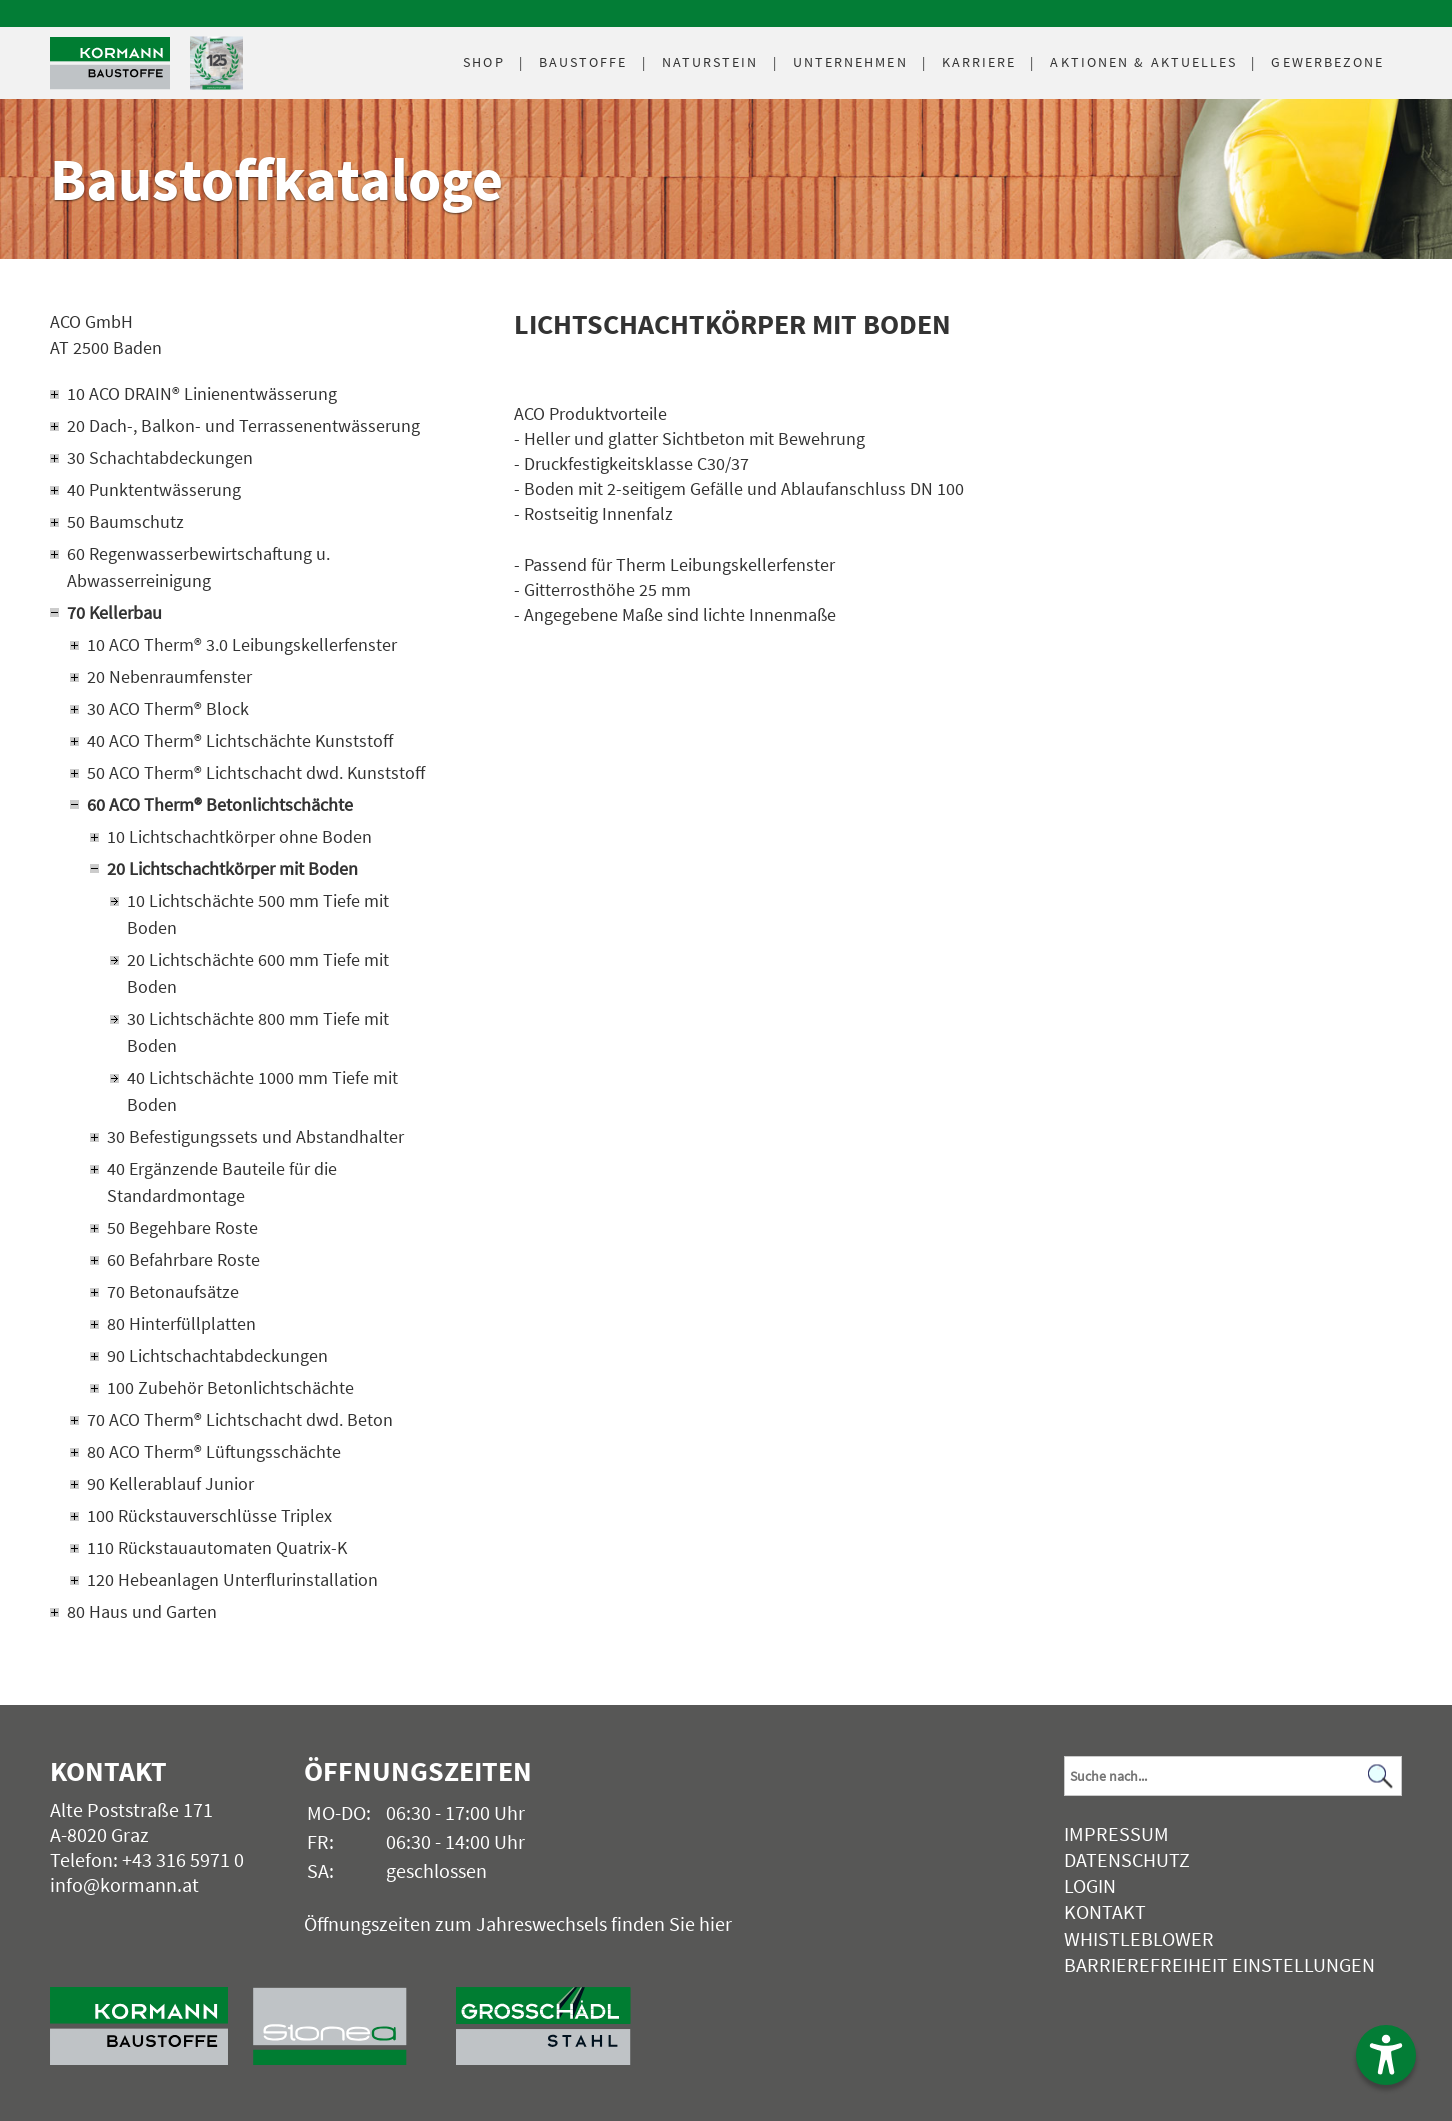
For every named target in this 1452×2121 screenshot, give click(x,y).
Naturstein (710, 62)
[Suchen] (1381, 1775)
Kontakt (1105, 1911)
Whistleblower (1139, 1938)
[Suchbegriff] (1233, 1776)
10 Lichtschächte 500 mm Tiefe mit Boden (258, 914)
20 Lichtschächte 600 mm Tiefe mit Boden (258, 973)
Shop (483, 62)
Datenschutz (1127, 1859)
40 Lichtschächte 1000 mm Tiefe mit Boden (262, 1091)
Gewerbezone (1327, 62)
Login (1090, 1885)
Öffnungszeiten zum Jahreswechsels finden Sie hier (518, 1923)
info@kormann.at (124, 1884)
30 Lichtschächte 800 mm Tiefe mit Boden (258, 1032)
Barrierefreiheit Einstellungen (1219, 1964)
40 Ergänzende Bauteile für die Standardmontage (222, 1182)
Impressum (1116, 1833)
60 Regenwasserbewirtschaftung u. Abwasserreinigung (198, 567)
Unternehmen (850, 62)
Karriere (979, 62)
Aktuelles (1143, 62)
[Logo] (110, 63)
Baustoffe (583, 62)
